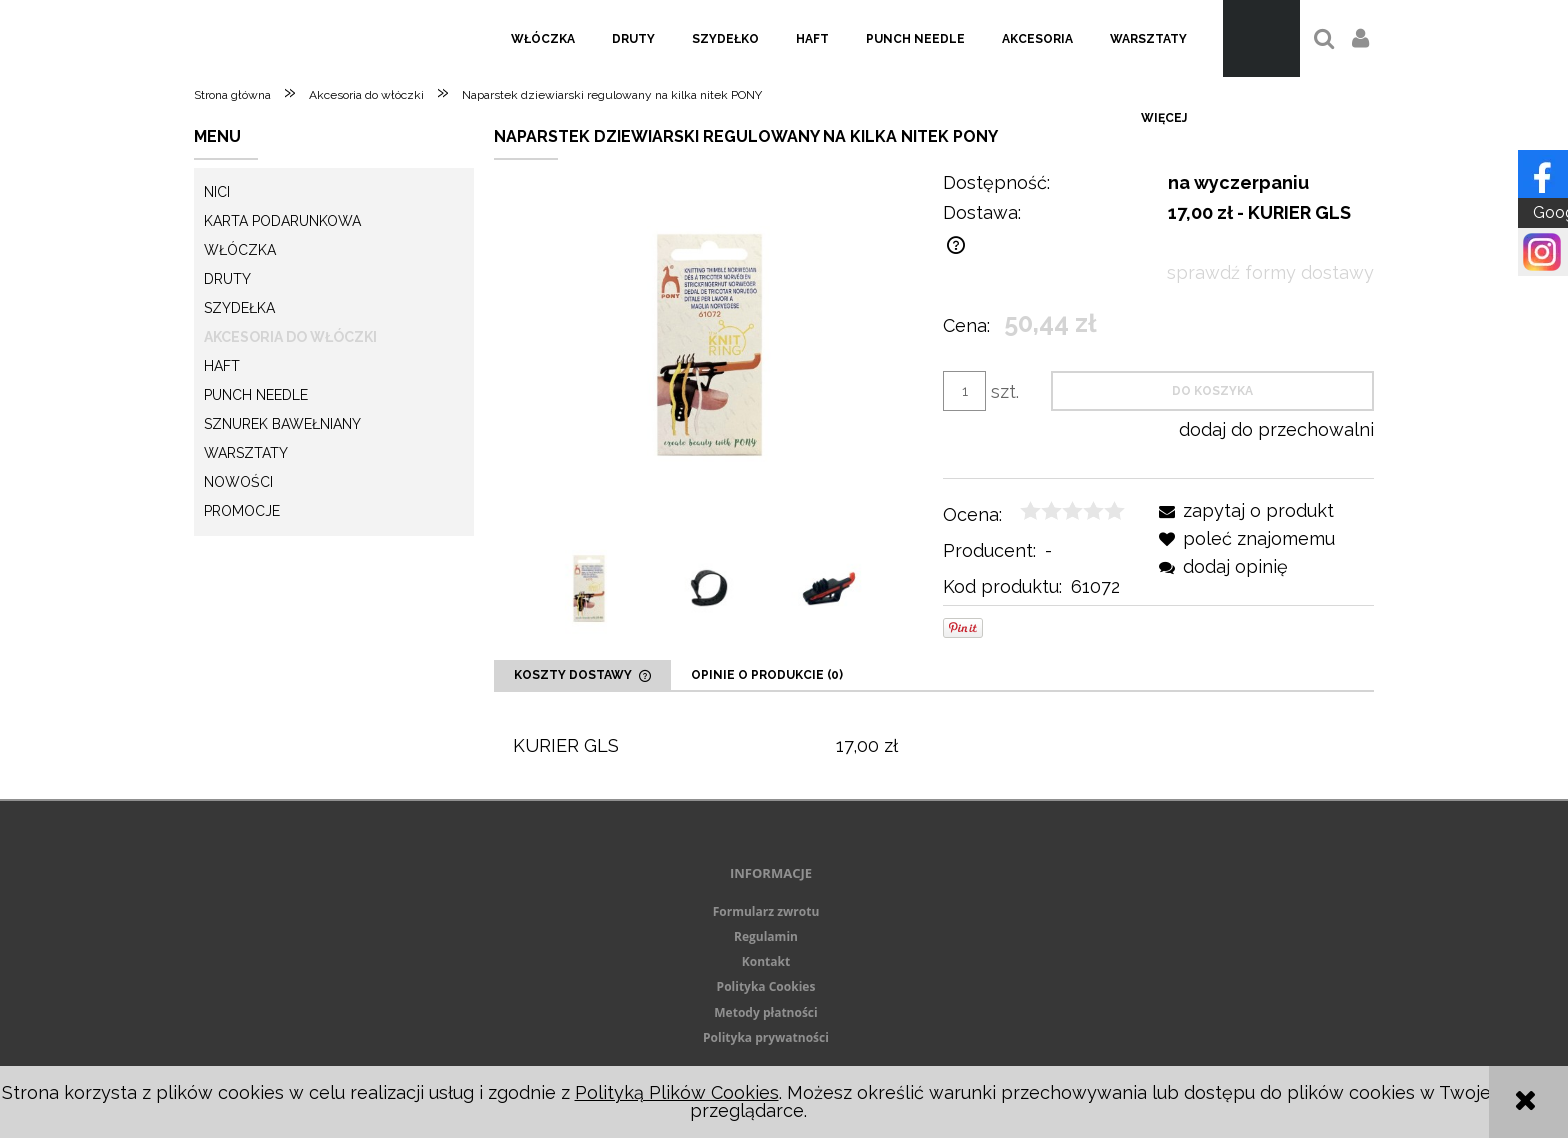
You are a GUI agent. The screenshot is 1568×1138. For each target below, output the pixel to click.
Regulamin (766, 936)
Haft (222, 366)
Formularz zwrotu (766, 911)
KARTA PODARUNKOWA (282, 221)
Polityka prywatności (766, 1037)
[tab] (582, 675)
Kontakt (766, 961)
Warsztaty (246, 453)
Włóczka (240, 250)
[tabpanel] (934, 745)
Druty (227, 279)
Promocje (242, 511)
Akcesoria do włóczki (290, 337)
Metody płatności (765, 1012)
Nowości (238, 482)
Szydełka (239, 308)
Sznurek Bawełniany (282, 424)
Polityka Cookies (766, 986)
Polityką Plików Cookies (677, 1092)
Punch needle (256, 395)
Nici (217, 192)
